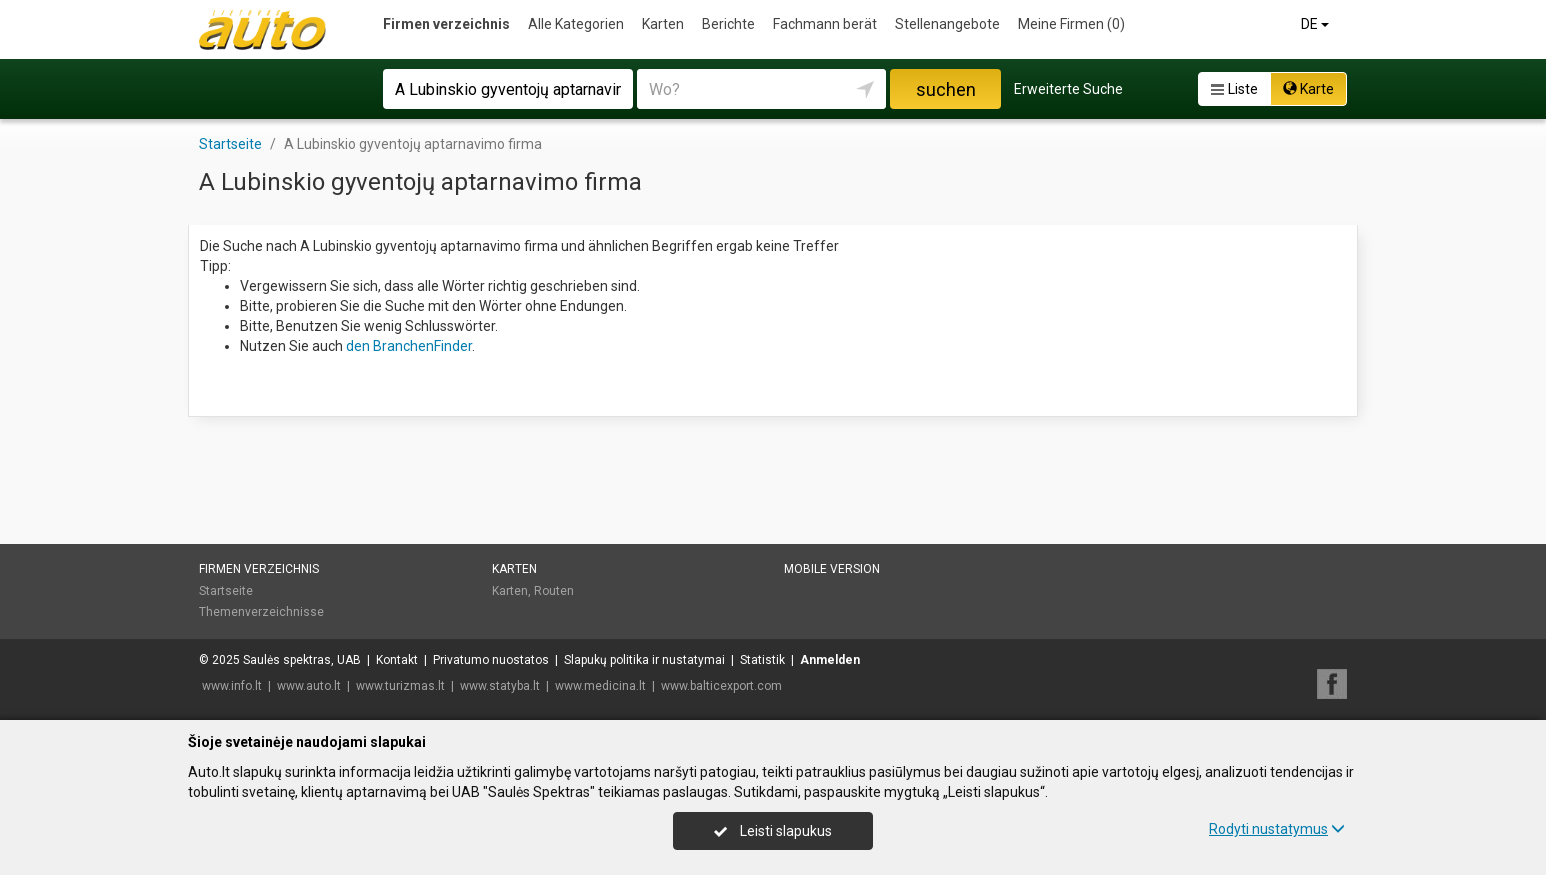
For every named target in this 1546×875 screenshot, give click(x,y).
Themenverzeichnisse (261, 612)
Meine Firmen (1071, 24)
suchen (946, 89)
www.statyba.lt (500, 686)
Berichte (728, 24)
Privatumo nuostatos (491, 660)
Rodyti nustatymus (1277, 829)
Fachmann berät (825, 24)
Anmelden (830, 660)
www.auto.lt (309, 686)
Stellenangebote (947, 24)
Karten (663, 24)
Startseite (226, 591)
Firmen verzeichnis (446, 24)
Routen (554, 591)
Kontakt (397, 660)
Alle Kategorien (576, 24)
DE (1316, 24)
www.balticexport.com (721, 686)
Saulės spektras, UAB (302, 660)
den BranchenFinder (409, 346)
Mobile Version (832, 569)
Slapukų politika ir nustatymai (644, 660)
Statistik (762, 660)
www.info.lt (232, 686)
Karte (1308, 89)
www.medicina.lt (600, 686)
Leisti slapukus (773, 831)
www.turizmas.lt (400, 686)
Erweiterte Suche (1068, 89)
